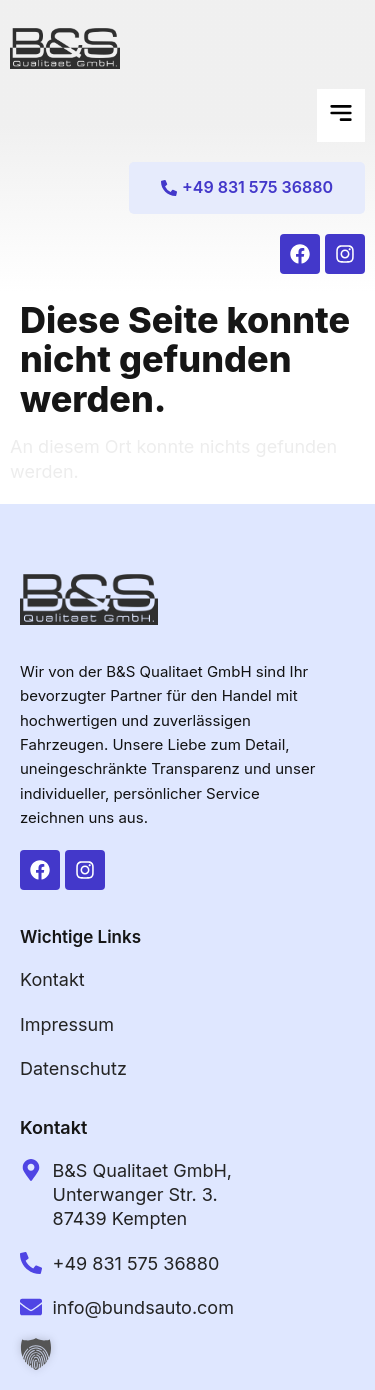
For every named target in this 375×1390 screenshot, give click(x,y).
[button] (341, 115)
